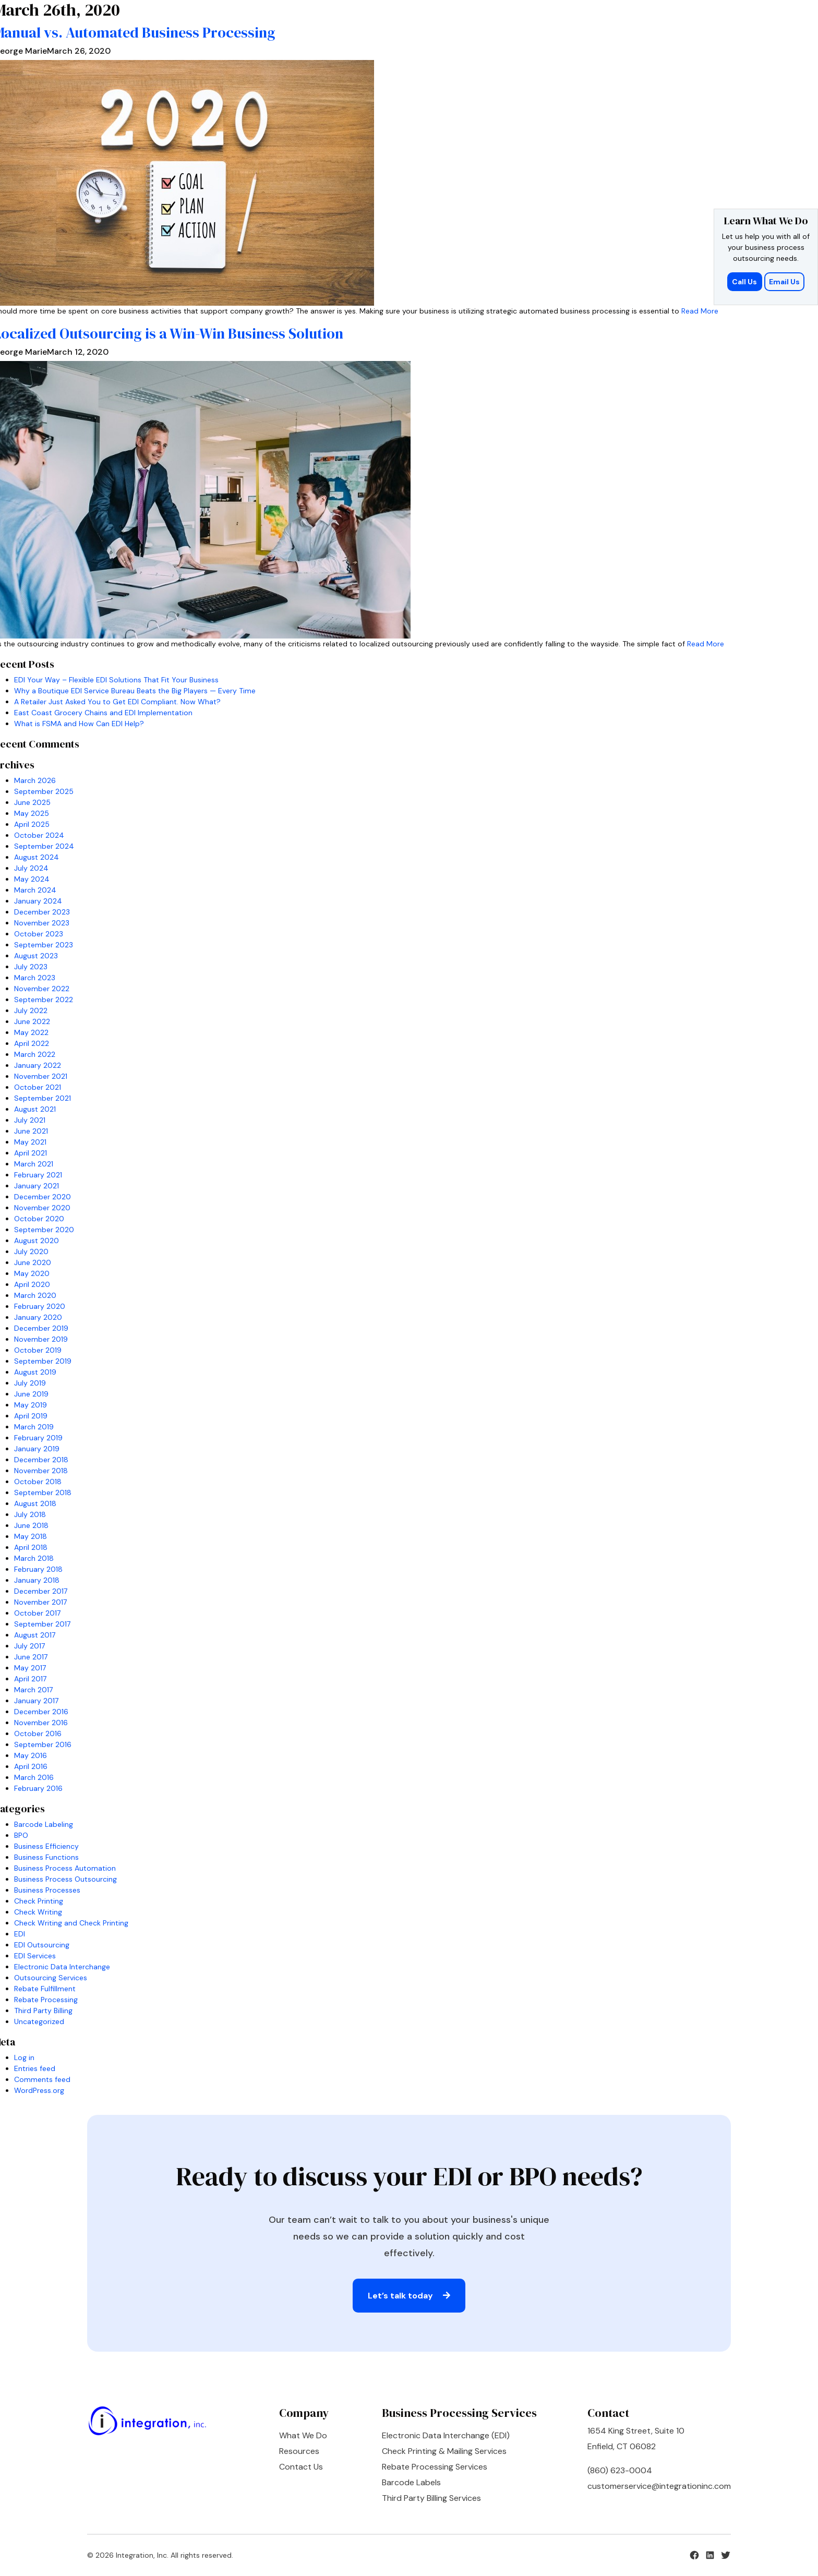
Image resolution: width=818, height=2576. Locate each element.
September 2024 (44, 846)
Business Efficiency (46, 1846)
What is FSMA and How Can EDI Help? (79, 723)
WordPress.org (39, 2090)
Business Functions (46, 1857)
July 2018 (30, 1514)
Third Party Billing (43, 2010)
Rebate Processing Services (434, 2466)
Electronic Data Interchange (62, 1966)
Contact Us (301, 2466)
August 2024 (36, 857)
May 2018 (30, 1536)
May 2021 (30, 1142)
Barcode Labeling (43, 1824)
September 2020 (44, 1229)
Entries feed (34, 2068)
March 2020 (35, 1295)
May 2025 (31, 813)
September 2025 (44, 791)
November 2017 (40, 1602)
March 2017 (33, 1689)
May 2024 (32, 879)
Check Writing (38, 1912)
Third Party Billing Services (431, 2498)
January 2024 (38, 901)
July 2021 (29, 1120)
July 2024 (31, 868)
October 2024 (39, 835)
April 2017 (30, 1678)
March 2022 (34, 1054)
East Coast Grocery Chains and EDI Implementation (103, 712)
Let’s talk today (409, 2295)
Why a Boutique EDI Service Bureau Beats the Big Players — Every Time (135, 690)
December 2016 (41, 1711)
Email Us (784, 281)
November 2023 (41, 923)
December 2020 (42, 1196)
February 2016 (38, 1788)
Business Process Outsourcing (65, 1879)
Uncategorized (39, 2021)
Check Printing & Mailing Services (444, 2451)
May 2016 (30, 1755)
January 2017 (36, 1700)
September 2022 (43, 999)
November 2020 (42, 1207)
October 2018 (38, 1481)
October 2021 (37, 1087)
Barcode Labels (411, 2482)
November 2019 (41, 1339)
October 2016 (38, 1733)
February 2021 (38, 1174)
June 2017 (30, 1657)
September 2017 (42, 1624)
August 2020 (36, 1240)
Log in (24, 2057)
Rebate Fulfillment (45, 1988)
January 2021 (36, 1185)
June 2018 (31, 1525)
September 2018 (42, 1492)
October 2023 (38, 933)
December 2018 (41, 1459)
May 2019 (30, 1405)
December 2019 (41, 1328)
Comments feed (42, 2079)
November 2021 (40, 1076)
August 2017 (34, 1635)
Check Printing (38, 1901)
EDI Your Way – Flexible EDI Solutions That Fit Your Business (116, 679)
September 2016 (42, 1744)
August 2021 (35, 1109)
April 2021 (30, 1153)
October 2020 (39, 1218)
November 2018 (41, 1470)
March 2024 (35, 890)
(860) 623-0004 (619, 2470)
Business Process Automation (65, 1868)
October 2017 (37, 1613)
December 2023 (42, 912)
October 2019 (38, 1350)
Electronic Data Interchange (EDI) (446, 2435)
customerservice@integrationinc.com (659, 2486)
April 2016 (30, 1766)
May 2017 (30, 1667)
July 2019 (30, 1383)
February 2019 (38, 1437)
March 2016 (34, 1777)
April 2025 (32, 824)
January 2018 (36, 1580)
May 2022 (31, 1032)
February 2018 (38, 1569)
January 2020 (38, 1317)
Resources (299, 2451)
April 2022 (31, 1043)
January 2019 (36, 1448)
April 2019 (30, 1416)
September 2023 (43, 944)
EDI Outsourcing (41, 1944)
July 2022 (30, 1010)
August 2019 (35, 1372)
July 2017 (29, 1646)
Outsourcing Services (50, 1977)
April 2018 (30, 1547)
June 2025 (32, 802)
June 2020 (32, 1262)
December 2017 (40, 1591)
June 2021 (31, 1131)
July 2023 (30, 966)
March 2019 (34, 1426)
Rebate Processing (46, 1999)
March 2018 (34, 1558)
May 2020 (32, 1273)
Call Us (744, 281)
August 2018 (35, 1503)
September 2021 (42, 1098)
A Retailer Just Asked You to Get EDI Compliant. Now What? (117, 701)
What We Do (303, 2435)
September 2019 (42, 1361)
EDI (19, 1934)
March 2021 (33, 1164)
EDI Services (35, 1955)
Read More (699, 311)
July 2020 (31, 1251)
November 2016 (41, 1722)
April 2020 (32, 1284)
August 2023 (36, 955)
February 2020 (39, 1306)
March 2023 (34, 977)
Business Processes (47, 1890)
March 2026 (35, 780)
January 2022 (37, 1065)
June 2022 (32, 1021)
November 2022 (41, 988)
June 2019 (31, 1394)
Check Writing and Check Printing (71, 1923)
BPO (21, 1835)
